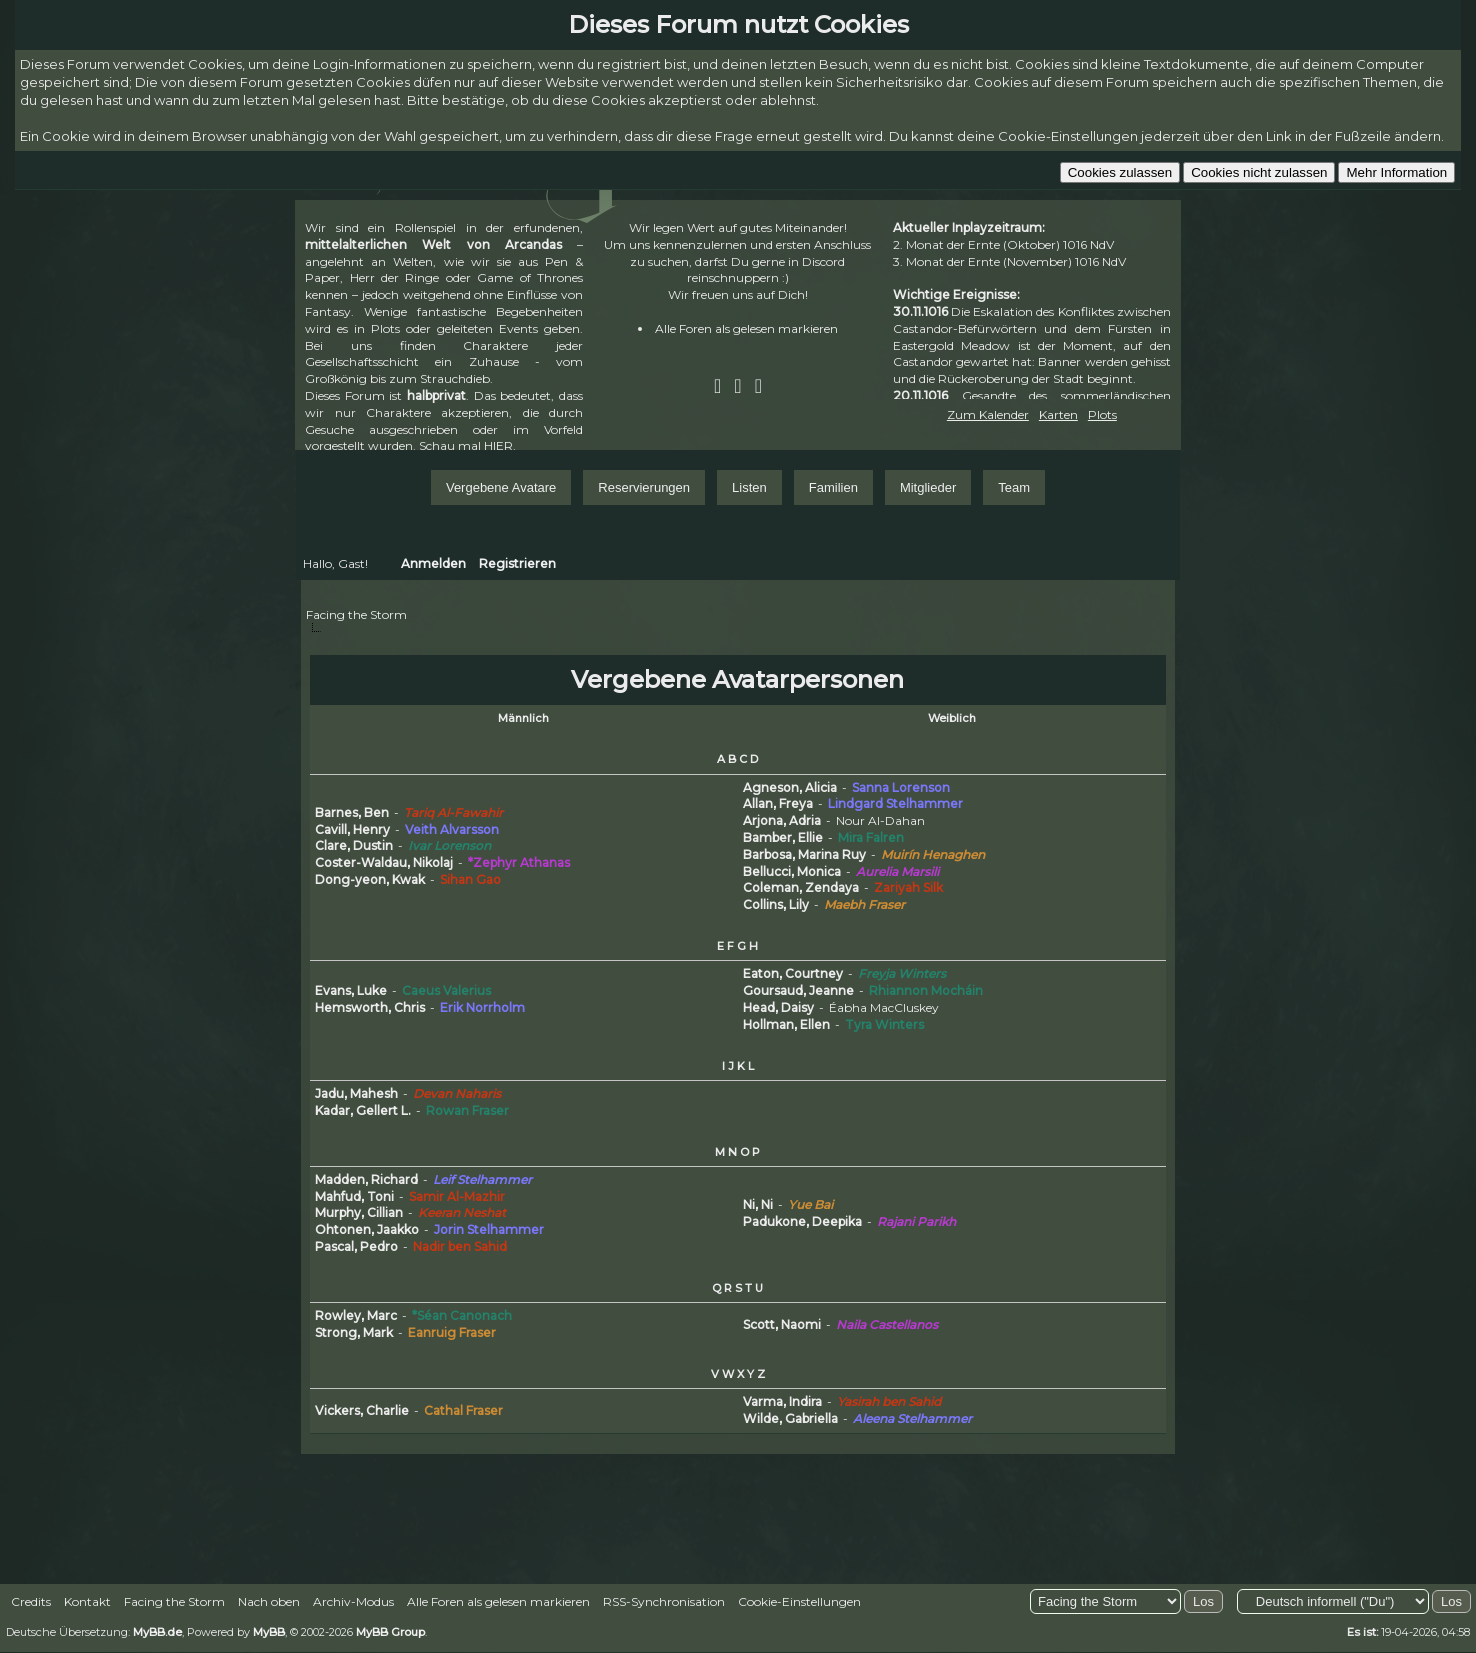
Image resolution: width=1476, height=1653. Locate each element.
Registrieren (517, 563)
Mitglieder (928, 487)
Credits (31, 1601)
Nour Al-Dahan (880, 820)
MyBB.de (157, 1632)
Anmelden (433, 563)
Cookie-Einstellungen (799, 1601)
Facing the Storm (356, 614)
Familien (833, 487)
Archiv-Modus (353, 1601)
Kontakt (87, 1601)
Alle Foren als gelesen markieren (746, 328)
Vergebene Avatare (501, 487)
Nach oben (269, 1601)
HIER (498, 445)
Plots (1102, 414)
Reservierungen (644, 487)
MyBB (269, 1632)
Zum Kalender (988, 414)
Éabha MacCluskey (884, 1007)
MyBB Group (390, 1632)
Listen (749, 487)
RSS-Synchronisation (664, 1601)
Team (1014, 487)
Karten (1058, 414)
